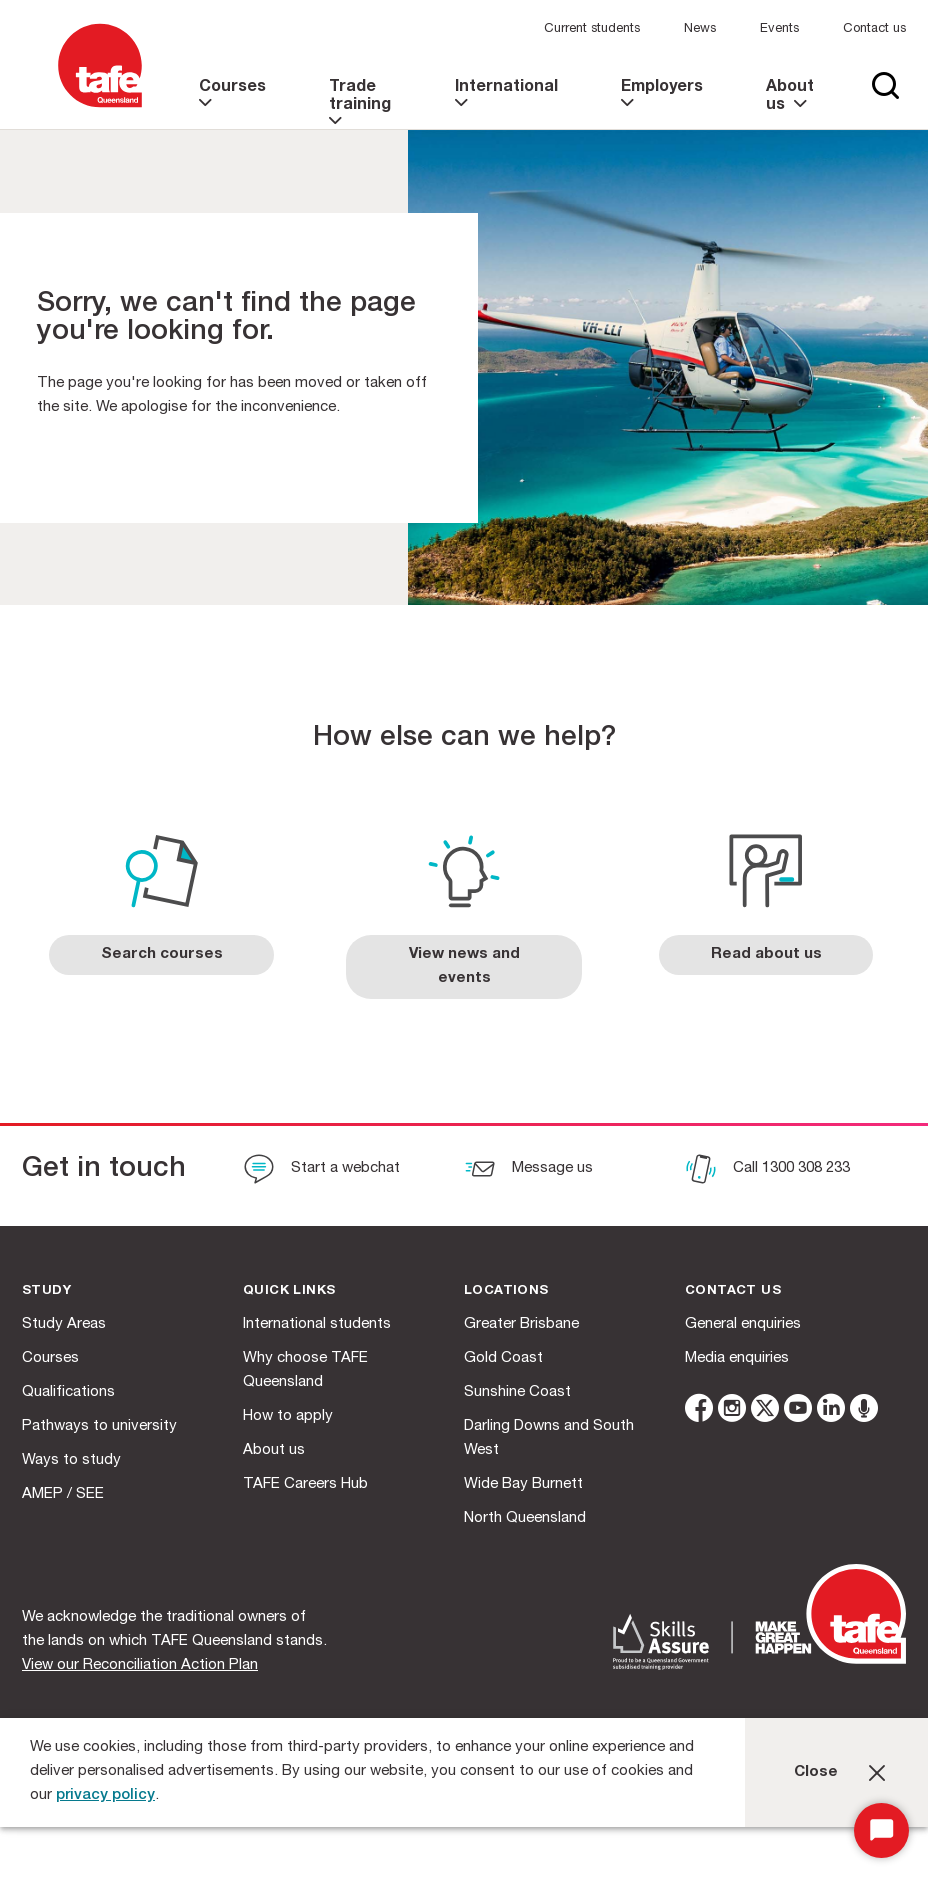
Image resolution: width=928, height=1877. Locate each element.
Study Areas (64, 1324)
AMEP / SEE (63, 1494)
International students (317, 1324)
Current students (592, 29)
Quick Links (289, 1291)
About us (274, 1450)
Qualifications (68, 1392)
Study (46, 1291)
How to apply (288, 1416)
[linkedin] (831, 1411)
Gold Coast (503, 1358)
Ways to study (71, 1460)
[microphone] (864, 1411)
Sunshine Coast (517, 1392)
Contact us (874, 29)
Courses (50, 1358)
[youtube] (798, 1411)
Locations (506, 1291)
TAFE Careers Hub (305, 1484)
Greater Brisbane (521, 1324)
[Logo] (100, 108)
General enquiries (743, 1324)
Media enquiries (737, 1358)
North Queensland (525, 1518)
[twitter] (765, 1411)
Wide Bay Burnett (523, 1484)
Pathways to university (99, 1426)
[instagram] (732, 1411)
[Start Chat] (881, 1830)
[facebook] (699, 1411)
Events (779, 29)
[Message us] (528, 1171)
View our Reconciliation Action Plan (140, 1665)
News (700, 29)
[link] (235, 104)
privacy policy (105, 1795)
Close (816, 1772)
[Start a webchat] (321, 1171)
